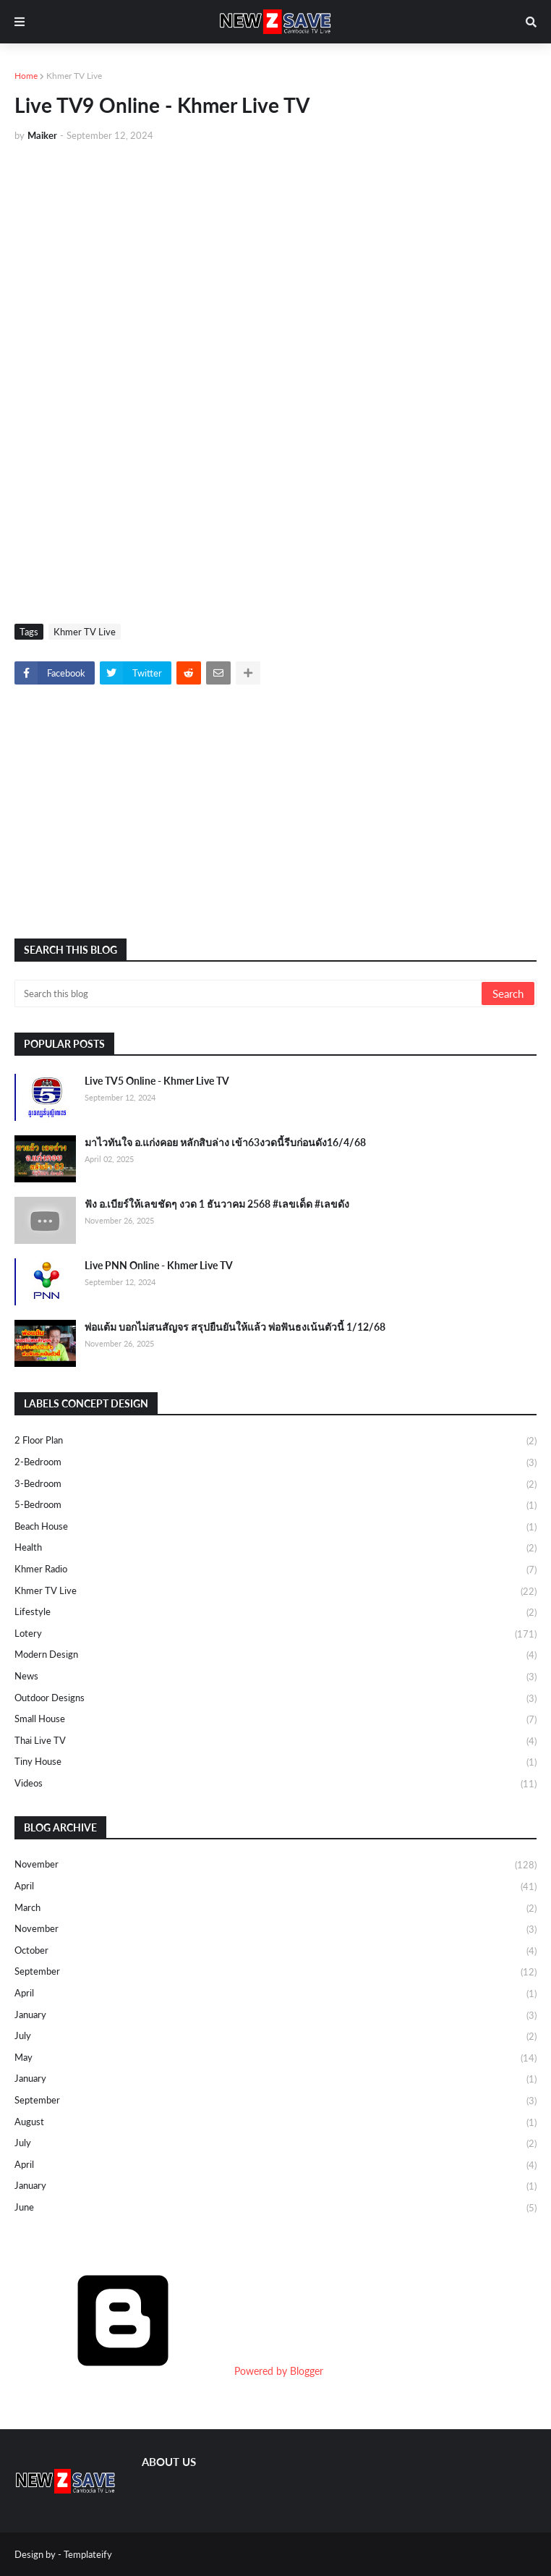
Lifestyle (275, 1613)
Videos (275, 1784)
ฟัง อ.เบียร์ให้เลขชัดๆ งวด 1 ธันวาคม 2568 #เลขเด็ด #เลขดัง (217, 1204)
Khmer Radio (275, 1570)
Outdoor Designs (275, 1699)
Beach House (275, 1527)
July (275, 2037)
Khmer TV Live (74, 75)
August (275, 2123)
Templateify (88, 2554)
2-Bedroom (275, 1463)
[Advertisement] (275, 262)
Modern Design (275, 1655)
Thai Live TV (275, 1741)
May (275, 2058)
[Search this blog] (249, 993)
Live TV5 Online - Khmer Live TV (157, 1081)
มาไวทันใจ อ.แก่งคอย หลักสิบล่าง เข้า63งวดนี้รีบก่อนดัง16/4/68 (225, 1142)
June (275, 2208)
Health (275, 1548)
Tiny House (275, 1762)
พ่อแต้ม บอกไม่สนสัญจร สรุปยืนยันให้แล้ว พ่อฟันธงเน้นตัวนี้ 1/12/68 (235, 1327)
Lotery (275, 1634)
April (275, 1887)
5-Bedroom (275, 1506)
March (275, 1909)
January (275, 2016)
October (275, 1951)
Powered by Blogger (168, 2371)
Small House (275, 1720)
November (275, 1865)
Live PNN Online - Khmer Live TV (159, 1265)
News (275, 1677)
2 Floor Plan (275, 1441)
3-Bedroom (275, 1485)
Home (26, 75)
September (275, 1972)
